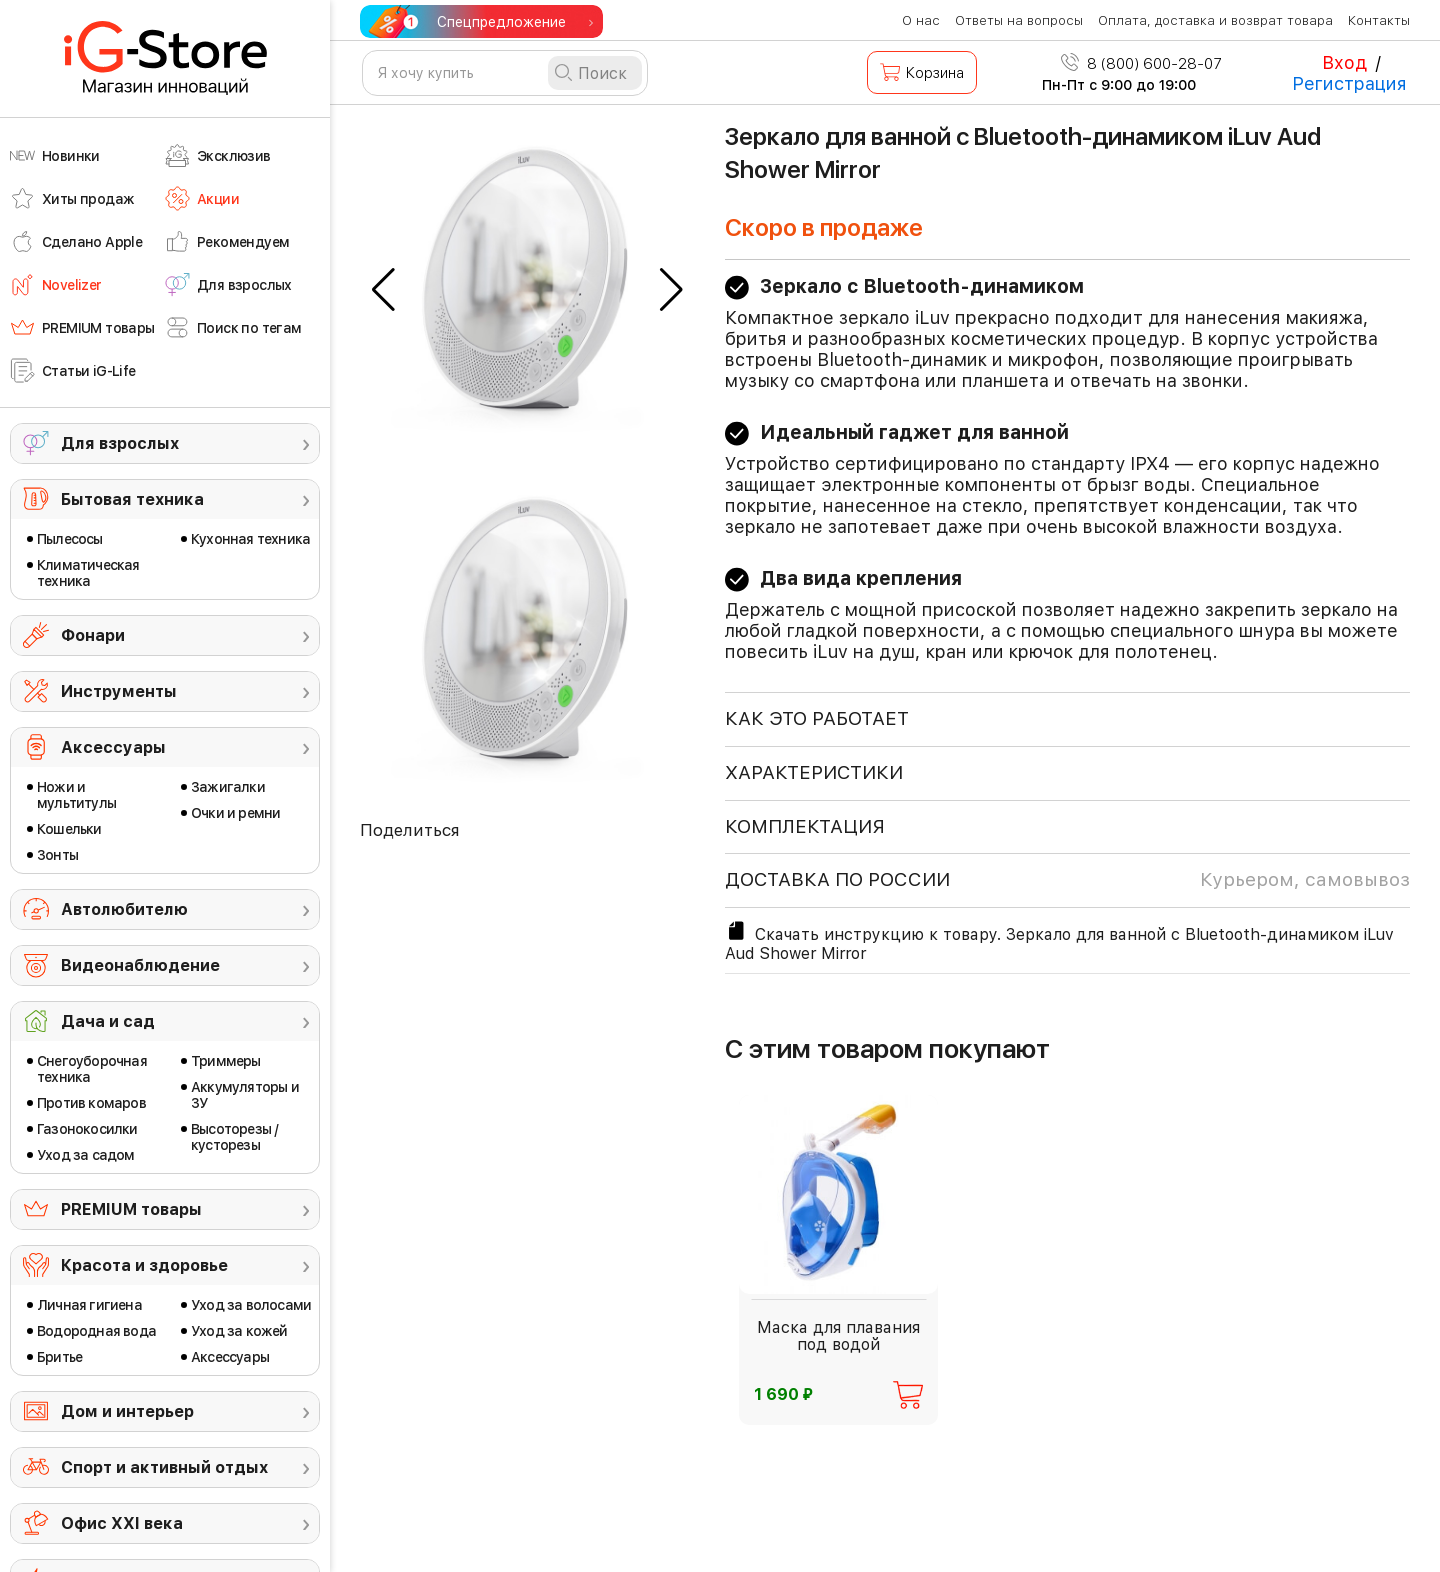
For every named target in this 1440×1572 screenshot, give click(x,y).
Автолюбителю (124, 909)
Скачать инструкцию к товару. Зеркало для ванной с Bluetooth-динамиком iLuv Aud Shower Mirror (1059, 941)
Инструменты (119, 691)
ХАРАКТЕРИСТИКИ (814, 772)
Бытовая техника (132, 499)
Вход (1344, 62)
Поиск (602, 73)
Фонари (93, 635)
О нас (921, 20)
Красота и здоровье (144, 1265)
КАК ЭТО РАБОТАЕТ (817, 718)
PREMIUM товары (131, 1209)
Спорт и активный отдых (164, 1467)
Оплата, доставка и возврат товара (1215, 20)
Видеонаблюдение (140, 965)
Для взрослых (120, 443)
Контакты (1379, 20)
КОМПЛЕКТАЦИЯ (805, 826)
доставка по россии (1067, 880)
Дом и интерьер (127, 1411)
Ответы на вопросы (1019, 20)
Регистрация (1349, 83)
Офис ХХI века (122, 1523)
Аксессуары (113, 747)
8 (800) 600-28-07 (1141, 64)
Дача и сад (108, 1021)
